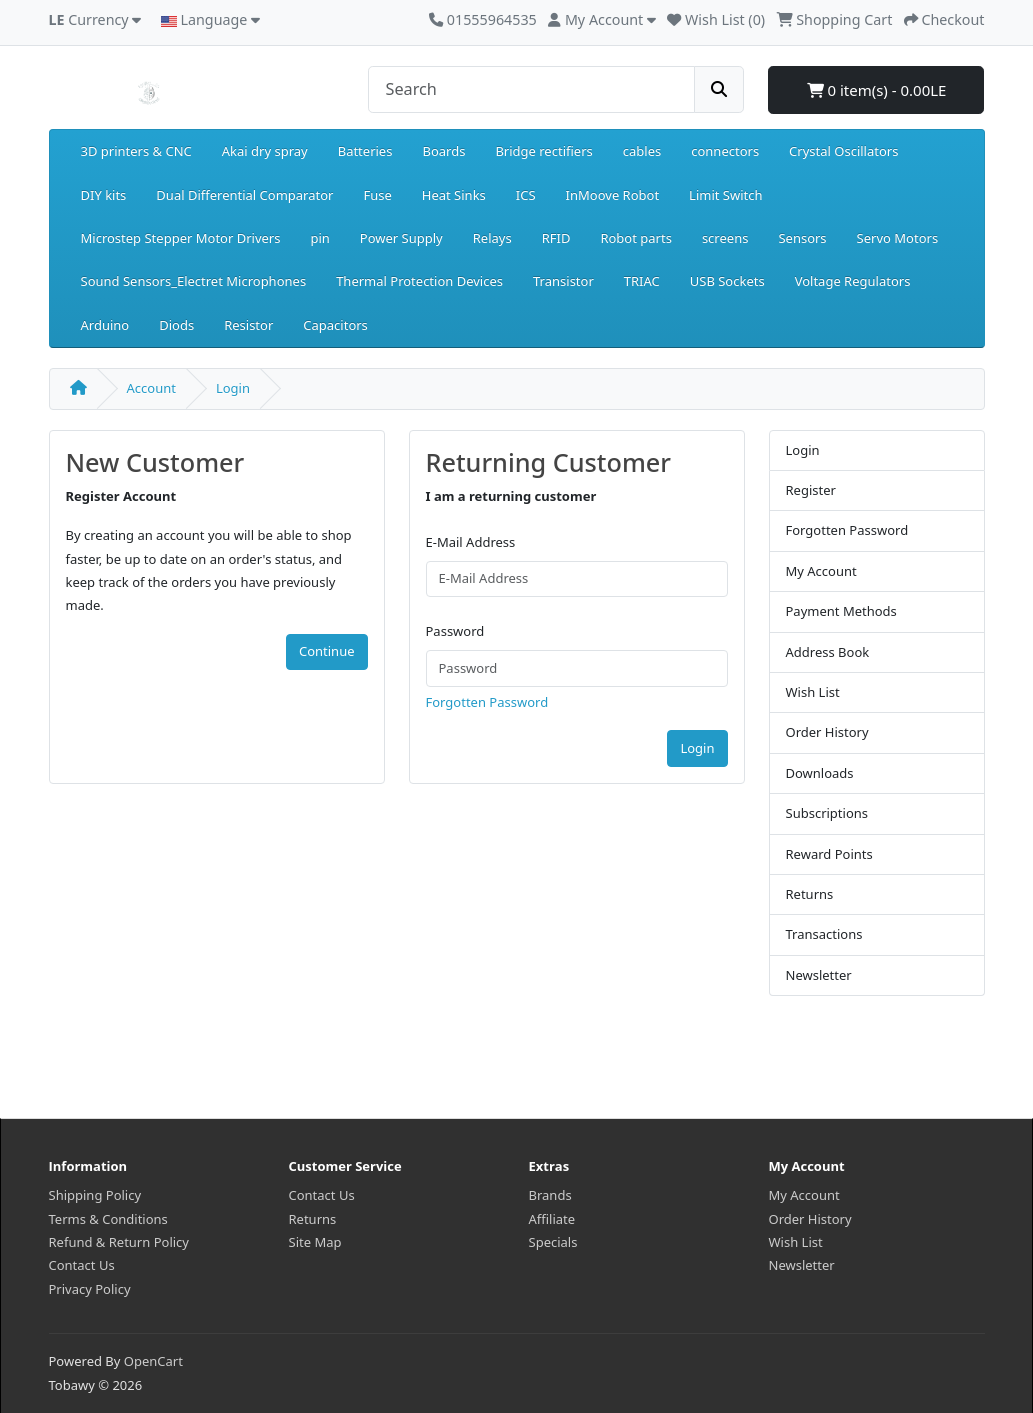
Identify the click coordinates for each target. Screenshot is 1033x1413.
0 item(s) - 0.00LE (877, 90)
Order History (827, 732)
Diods (176, 325)
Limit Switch (725, 195)
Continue (327, 651)
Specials (553, 1242)
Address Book (828, 652)
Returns (810, 894)
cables (642, 151)
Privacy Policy (90, 1289)
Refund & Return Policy (119, 1242)
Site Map (315, 1242)
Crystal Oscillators (843, 151)
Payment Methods (841, 611)
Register (811, 490)
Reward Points (829, 854)
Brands (550, 1195)
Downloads (820, 773)
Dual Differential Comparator (244, 195)
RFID (556, 238)
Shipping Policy (95, 1195)
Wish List (813, 692)
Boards (443, 151)
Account (151, 388)
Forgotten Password (487, 702)
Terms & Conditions (108, 1219)
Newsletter (819, 975)
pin (319, 238)
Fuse (377, 195)
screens (725, 238)
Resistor (248, 325)
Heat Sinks (454, 195)
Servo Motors (898, 238)
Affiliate (552, 1219)
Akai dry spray (265, 151)
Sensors (802, 238)
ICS (526, 195)
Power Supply (401, 238)
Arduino (105, 325)
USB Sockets (727, 281)
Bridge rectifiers (543, 151)
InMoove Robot (613, 195)
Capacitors (335, 325)
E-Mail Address (471, 542)
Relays (492, 238)
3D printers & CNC (136, 151)
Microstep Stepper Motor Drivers (181, 238)
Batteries (365, 151)
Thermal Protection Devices (419, 281)
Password (455, 631)
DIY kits (104, 195)
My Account (821, 571)
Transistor (563, 281)
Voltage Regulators (853, 281)
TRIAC (642, 281)
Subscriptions (827, 813)
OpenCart (153, 1361)
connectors (725, 151)
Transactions (824, 934)
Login (233, 388)
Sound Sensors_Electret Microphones (194, 281)
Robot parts (635, 238)
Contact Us (82, 1265)
